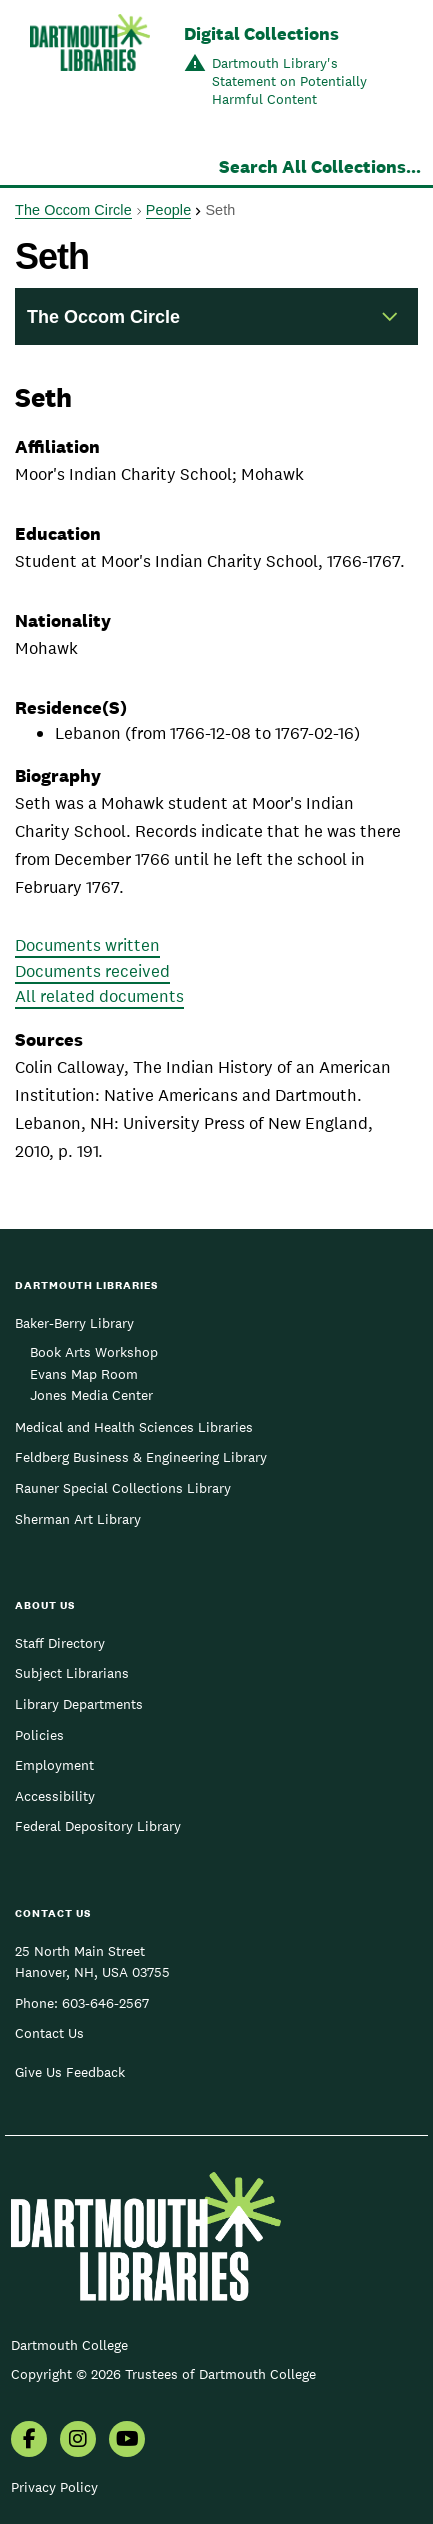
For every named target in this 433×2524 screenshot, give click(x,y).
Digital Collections (261, 33)
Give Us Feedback (70, 2072)
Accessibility (55, 1796)
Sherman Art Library (78, 1519)
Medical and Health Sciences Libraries (134, 1427)
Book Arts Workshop (94, 1352)
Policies (39, 1735)
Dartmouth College (69, 2345)
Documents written (87, 945)
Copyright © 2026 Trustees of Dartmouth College (163, 2374)
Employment (54, 1765)
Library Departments (79, 1704)
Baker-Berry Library (74, 1323)
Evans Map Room (84, 1374)
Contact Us (49, 2033)
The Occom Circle (73, 210)
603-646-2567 (105, 2003)
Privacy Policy (54, 2487)
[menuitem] (29, 2441)
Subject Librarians (72, 1673)
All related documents (99, 996)
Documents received (92, 971)
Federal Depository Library (98, 1826)
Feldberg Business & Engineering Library (141, 1457)
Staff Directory (60, 1643)
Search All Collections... (320, 166)
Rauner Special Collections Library (123, 1488)
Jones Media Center (91, 1395)
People (168, 210)
